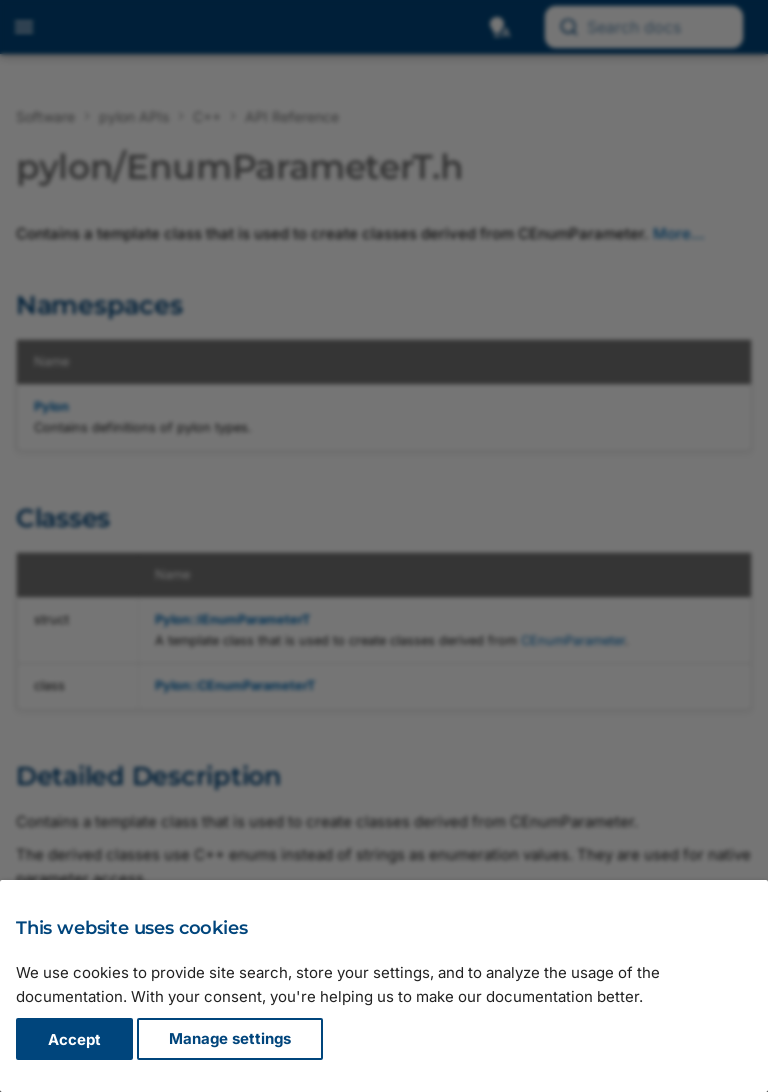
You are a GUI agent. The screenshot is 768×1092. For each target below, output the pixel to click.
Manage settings (230, 1039)
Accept (74, 1039)
